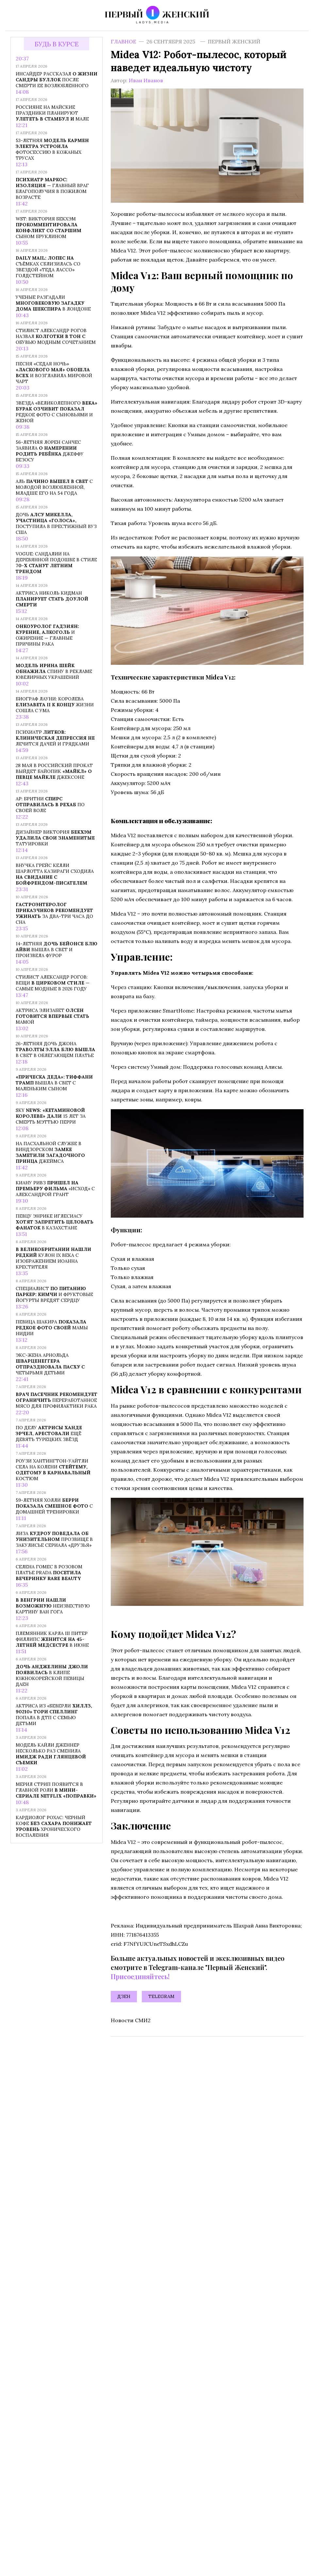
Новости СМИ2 (131, 2020)
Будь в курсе (57, 44)
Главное (123, 41)
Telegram (161, 1996)
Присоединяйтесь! (140, 1976)
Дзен (123, 1996)
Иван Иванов (146, 80)
